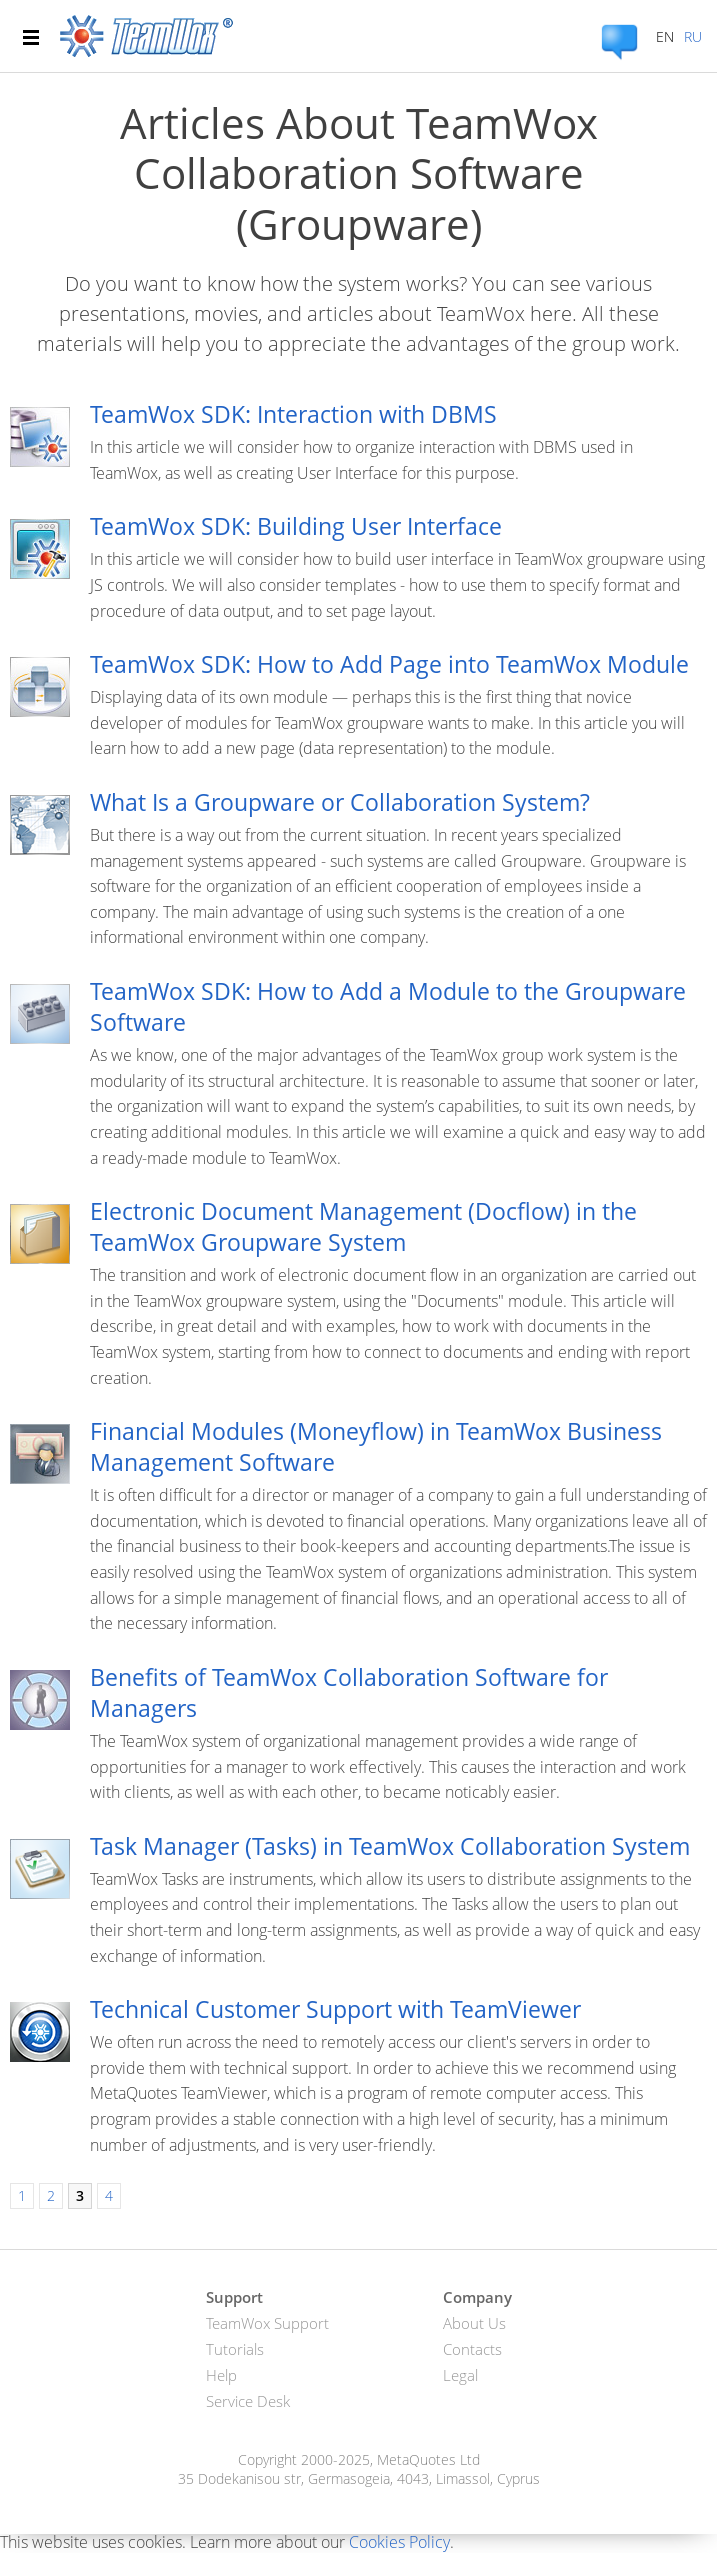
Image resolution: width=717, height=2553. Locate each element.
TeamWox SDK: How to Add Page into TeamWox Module (389, 664)
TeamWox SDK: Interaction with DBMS (293, 414)
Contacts (472, 2349)
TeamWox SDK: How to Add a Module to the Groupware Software (388, 1006)
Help (221, 2375)
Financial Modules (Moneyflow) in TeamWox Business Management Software (376, 1446)
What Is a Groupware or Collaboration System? (340, 802)
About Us (474, 2323)
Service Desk (248, 2401)
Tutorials (235, 2349)
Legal (460, 2375)
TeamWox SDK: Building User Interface (296, 526)
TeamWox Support (267, 2323)
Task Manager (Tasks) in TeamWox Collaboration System (390, 1846)
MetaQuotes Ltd (428, 2459)
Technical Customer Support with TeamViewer (335, 2009)
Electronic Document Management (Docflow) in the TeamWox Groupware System (363, 1226)
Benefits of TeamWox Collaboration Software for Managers (349, 1692)
